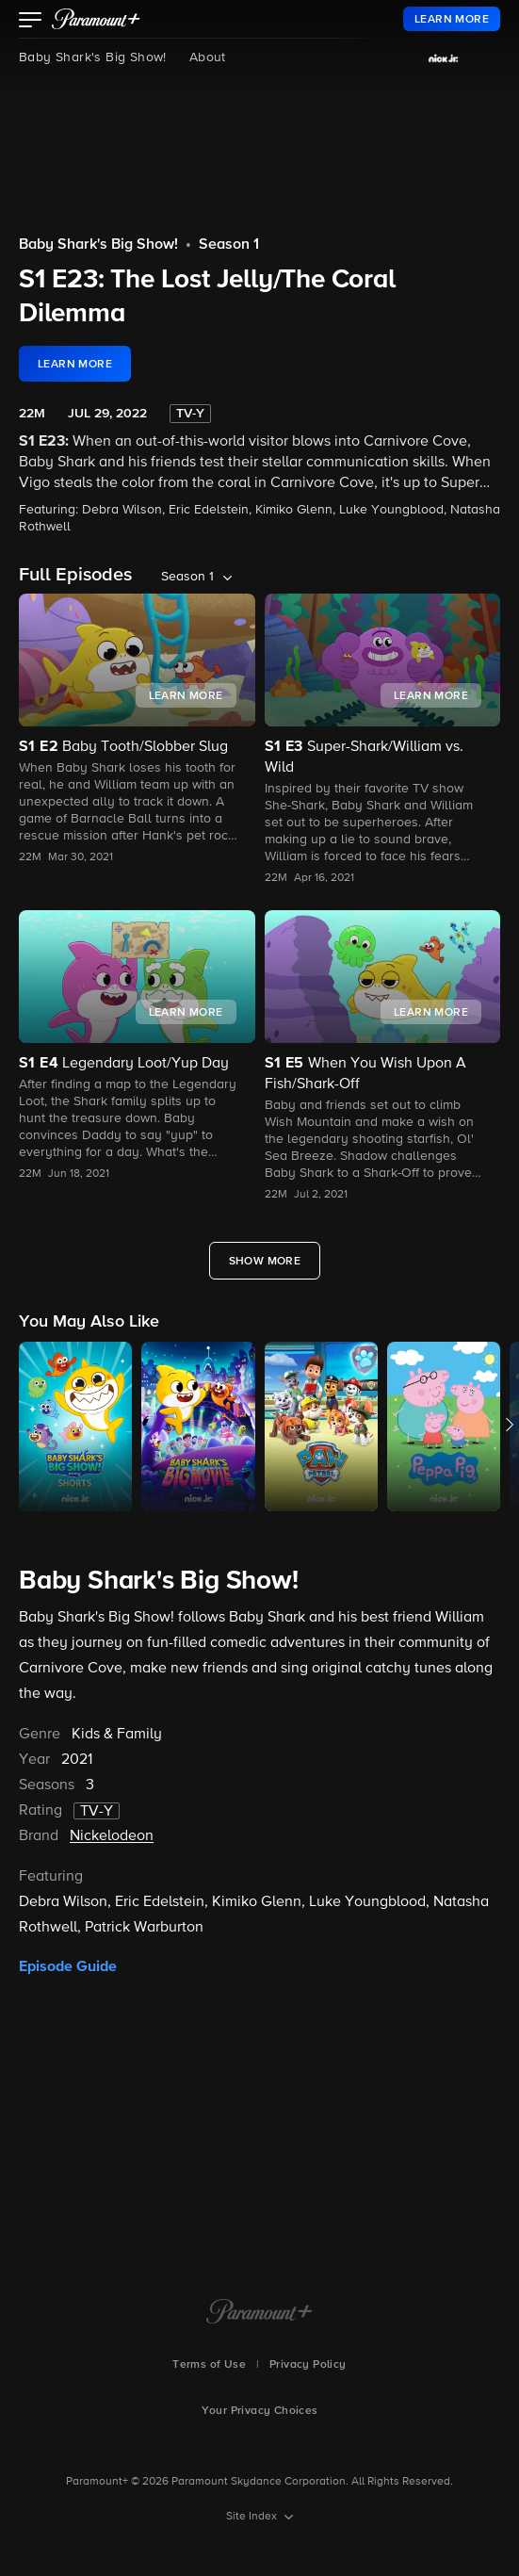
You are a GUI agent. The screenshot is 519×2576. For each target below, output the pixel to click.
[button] (30, 21)
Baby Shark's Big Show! (93, 57)
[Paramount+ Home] (259, 2313)
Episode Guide (68, 1966)
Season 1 (229, 245)
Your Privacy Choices (260, 2411)
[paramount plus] (96, 18)
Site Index (253, 2516)
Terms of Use (209, 2365)
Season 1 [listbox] (187, 576)
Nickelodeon (112, 1836)
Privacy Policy (308, 2365)
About (207, 57)
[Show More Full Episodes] (265, 1261)
